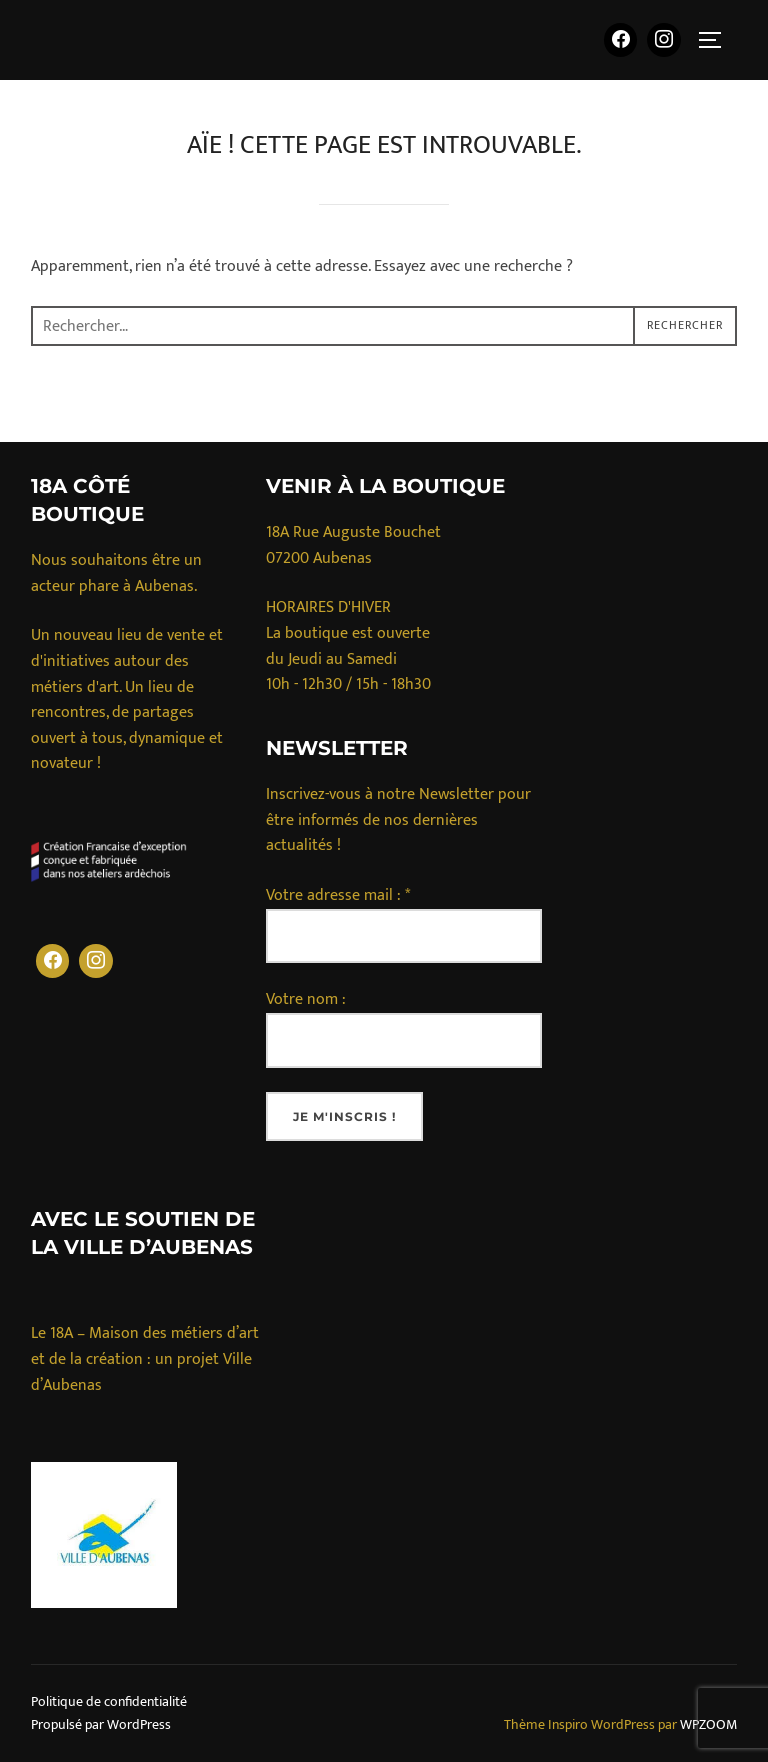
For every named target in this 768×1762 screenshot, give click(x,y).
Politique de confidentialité (109, 1701)
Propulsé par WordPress (101, 1724)
